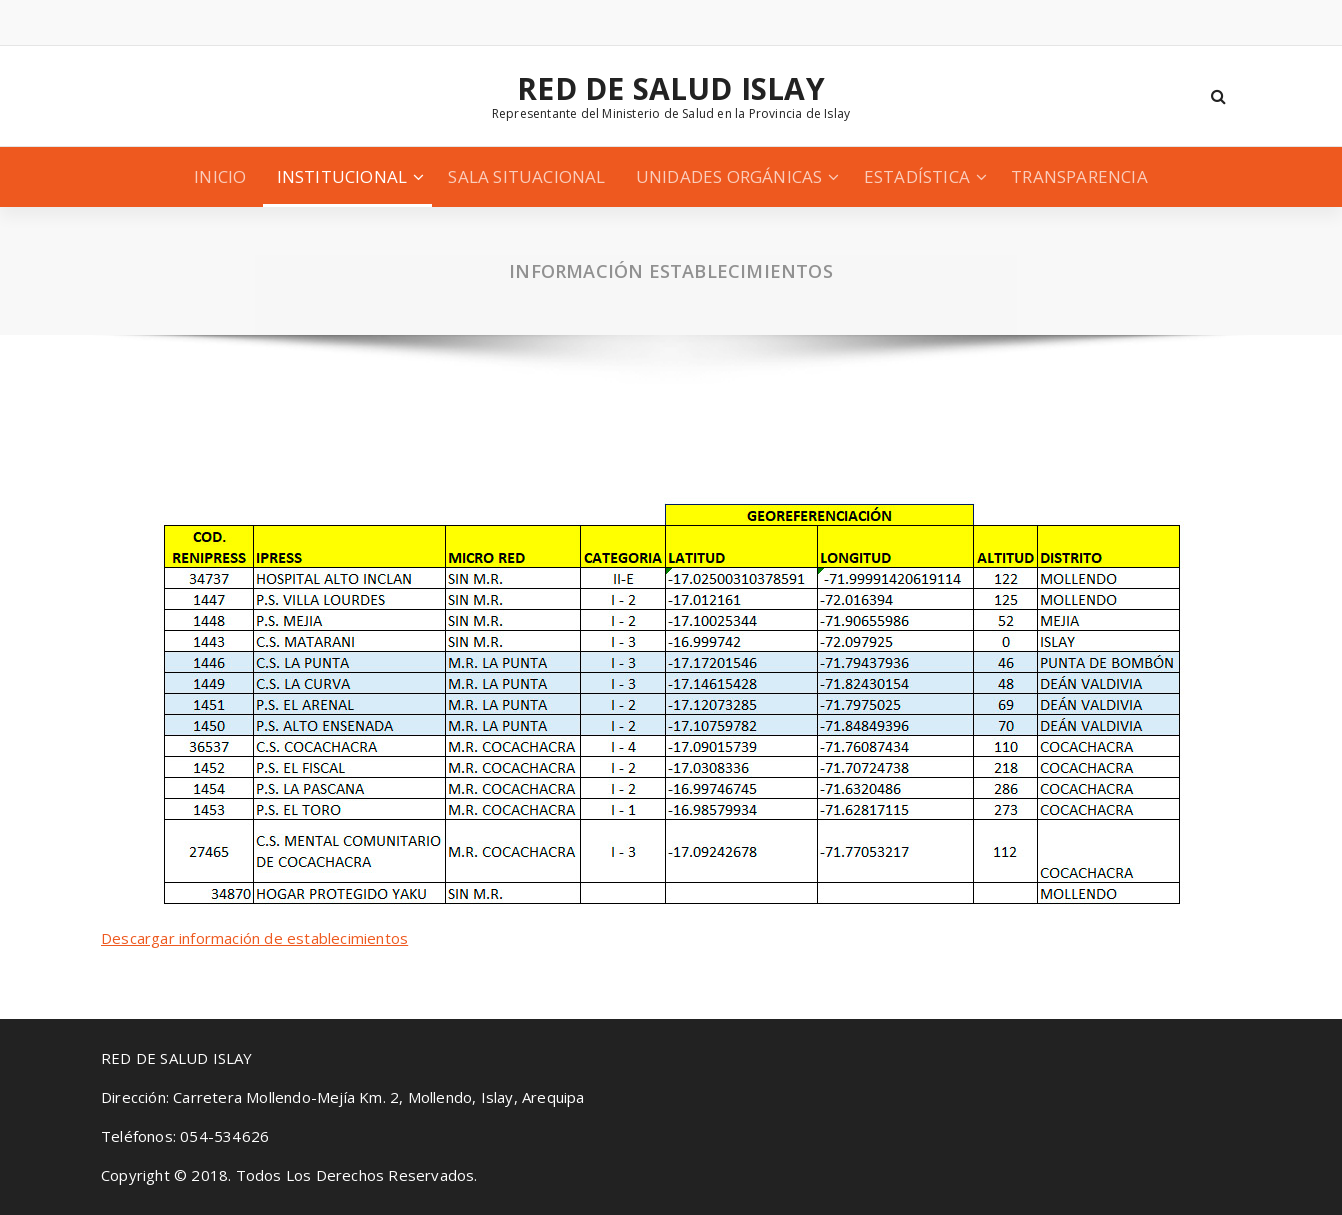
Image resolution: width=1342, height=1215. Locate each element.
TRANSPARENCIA (1079, 176)
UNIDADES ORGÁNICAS (729, 176)
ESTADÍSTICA (917, 176)
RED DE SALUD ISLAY (671, 89)
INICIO (220, 176)
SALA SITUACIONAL (526, 176)
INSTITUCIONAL (342, 176)
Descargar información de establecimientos (254, 938)
